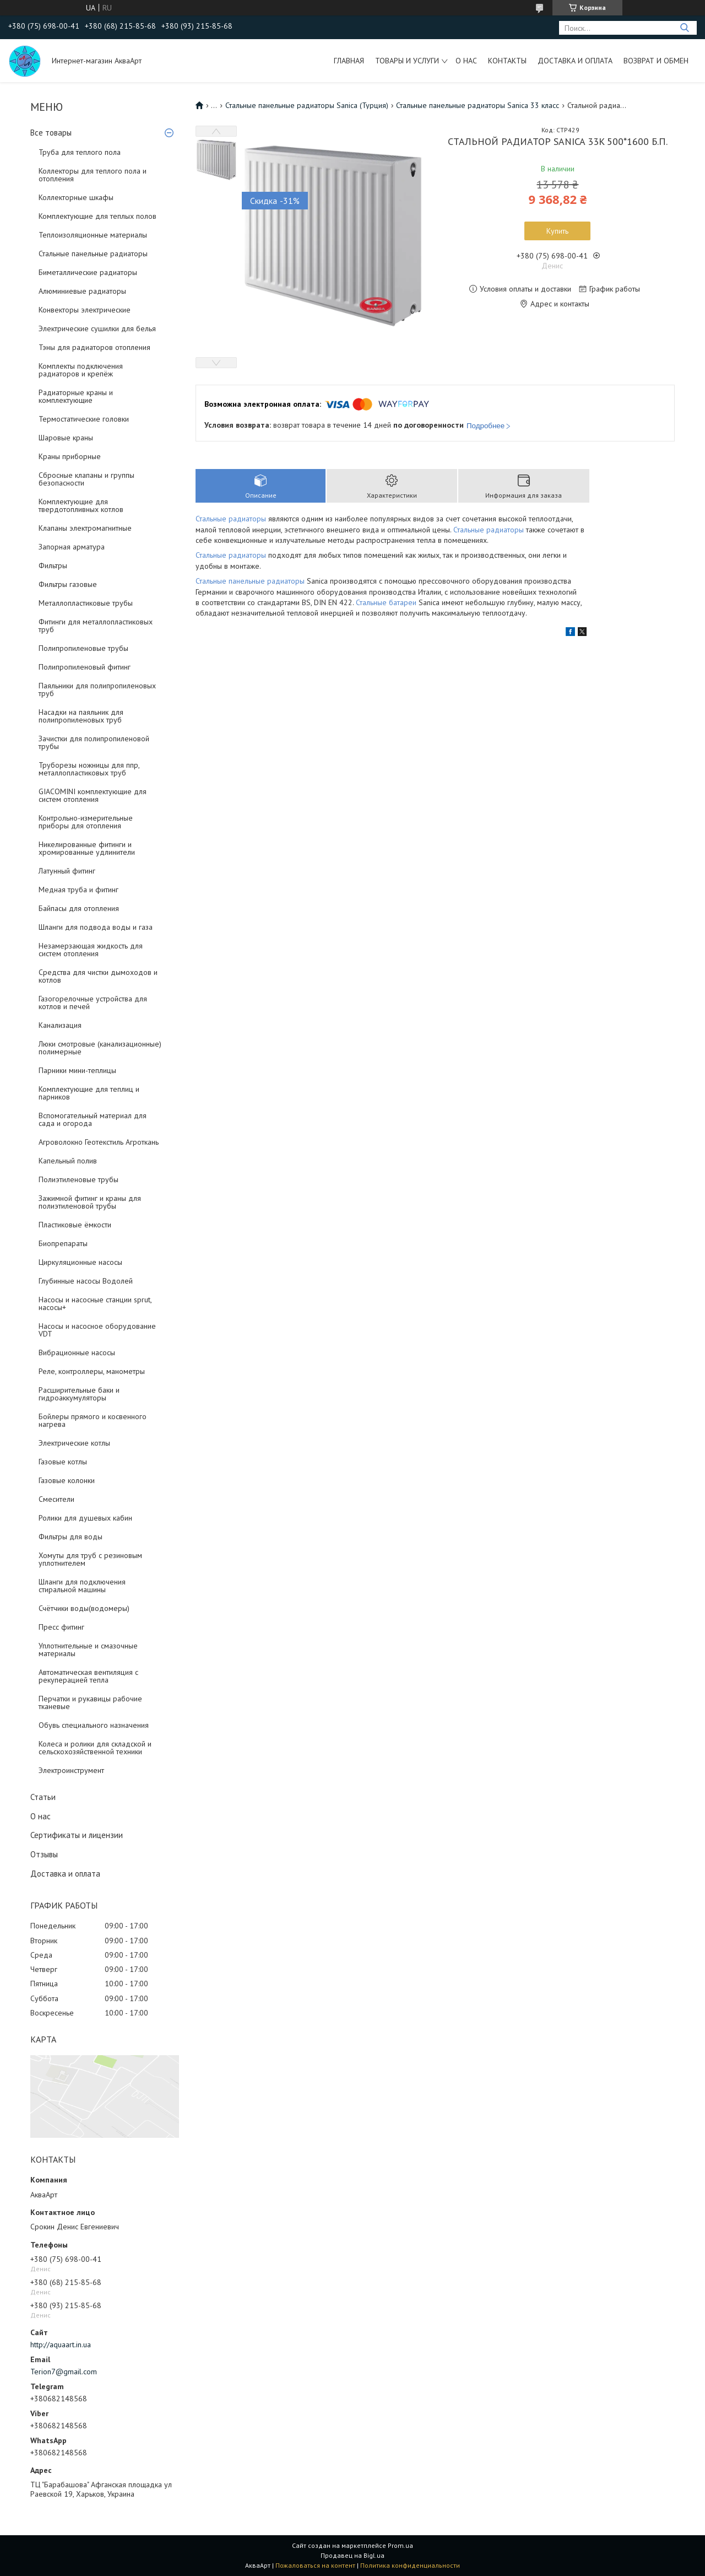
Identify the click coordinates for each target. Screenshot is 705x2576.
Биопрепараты (63, 1243)
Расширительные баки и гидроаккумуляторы (79, 1394)
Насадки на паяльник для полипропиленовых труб (81, 716)
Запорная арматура (72, 547)
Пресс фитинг (61, 1627)
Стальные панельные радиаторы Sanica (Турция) (306, 105)
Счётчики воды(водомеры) (84, 1608)
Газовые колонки (67, 1480)
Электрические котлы (74, 1443)
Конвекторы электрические (85, 310)
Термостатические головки (84, 419)
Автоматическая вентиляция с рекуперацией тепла (88, 1676)
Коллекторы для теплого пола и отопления (93, 175)
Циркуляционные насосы (80, 1262)
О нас (466, 61)
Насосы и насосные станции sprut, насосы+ (95, 1303)
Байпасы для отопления (79, 908)
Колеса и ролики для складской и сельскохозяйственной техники (95, 1747)
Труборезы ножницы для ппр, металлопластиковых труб (89, 769)
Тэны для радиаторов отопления (94, 347)
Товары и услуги (407, 61)
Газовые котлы (63, 1462)
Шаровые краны (66, 438)
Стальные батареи (386, 602)
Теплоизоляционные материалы (93, 235)
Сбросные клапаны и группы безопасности (86, 479)
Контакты (507, 61)
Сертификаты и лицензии (76, 1835)
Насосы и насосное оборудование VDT (97, 1330)
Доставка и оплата (575, 61)
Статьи (43, 1797)
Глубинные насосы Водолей (86, 1281)
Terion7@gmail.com (63, 2371)
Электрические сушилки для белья (97, 328)
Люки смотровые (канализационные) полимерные (100, 1048)
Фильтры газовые (68, 584)
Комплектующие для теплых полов (97, 216)
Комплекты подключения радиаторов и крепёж (81, 370)
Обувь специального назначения (94, 1725)
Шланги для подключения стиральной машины (82, 1585)
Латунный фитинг (67, 871)
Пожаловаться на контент (315, 2565)
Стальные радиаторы (232, 519)
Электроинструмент (71, 1770)
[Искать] (684, 28)
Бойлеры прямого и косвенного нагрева (93, 1420)
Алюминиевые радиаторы (82, 291)
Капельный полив (68, 1161)
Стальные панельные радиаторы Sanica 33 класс (477, 105)
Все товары (51, 132)
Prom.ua (400, 2545)
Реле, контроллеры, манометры (92, 1371)
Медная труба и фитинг (78, 889)
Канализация (60, 1025)
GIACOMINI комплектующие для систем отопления (93, 795)
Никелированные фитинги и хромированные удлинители (87, 848)
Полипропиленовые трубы (83, 648)
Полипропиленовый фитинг (85, 667)
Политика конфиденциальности (410, 2565)
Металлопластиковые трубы (86, 603)
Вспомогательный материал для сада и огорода (93, 1119)
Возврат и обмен (655, 61)
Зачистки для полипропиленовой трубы (94, 742)
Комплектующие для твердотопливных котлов (81, 505)
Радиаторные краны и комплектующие (76, 396)
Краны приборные (70, 456)
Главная (349, 61)
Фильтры (53, 565)
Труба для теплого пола (80, 152)
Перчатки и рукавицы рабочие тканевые (90, 1702)
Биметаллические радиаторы (88, 272)
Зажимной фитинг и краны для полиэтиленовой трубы (90, 1202)
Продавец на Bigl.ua (352, 2555)
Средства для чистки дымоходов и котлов (98, 976)
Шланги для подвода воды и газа (96, 927)
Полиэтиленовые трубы (78, 1179)
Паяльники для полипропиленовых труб (97, 689)
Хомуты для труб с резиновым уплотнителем (90, 1559)
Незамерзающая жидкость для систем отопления (91, 949)
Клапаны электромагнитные (85, 528)
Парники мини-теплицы (77, 1070)
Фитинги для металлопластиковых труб (96, 625)
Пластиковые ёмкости (75, 1225)
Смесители (56, 1499)
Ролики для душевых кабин (85, 1518)
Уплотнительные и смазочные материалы (88, 1649)
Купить (557, 231)
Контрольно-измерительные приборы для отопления (86, 822)
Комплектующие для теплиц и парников (89, 1093)
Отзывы (44, 1854)
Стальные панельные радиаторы (93, 253)
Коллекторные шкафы (76, 197)
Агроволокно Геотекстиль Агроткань (99, 1142)
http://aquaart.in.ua (60, 2344)
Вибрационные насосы (77, 1352)
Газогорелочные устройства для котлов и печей (93, 1002)
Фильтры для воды (70, 1537)
